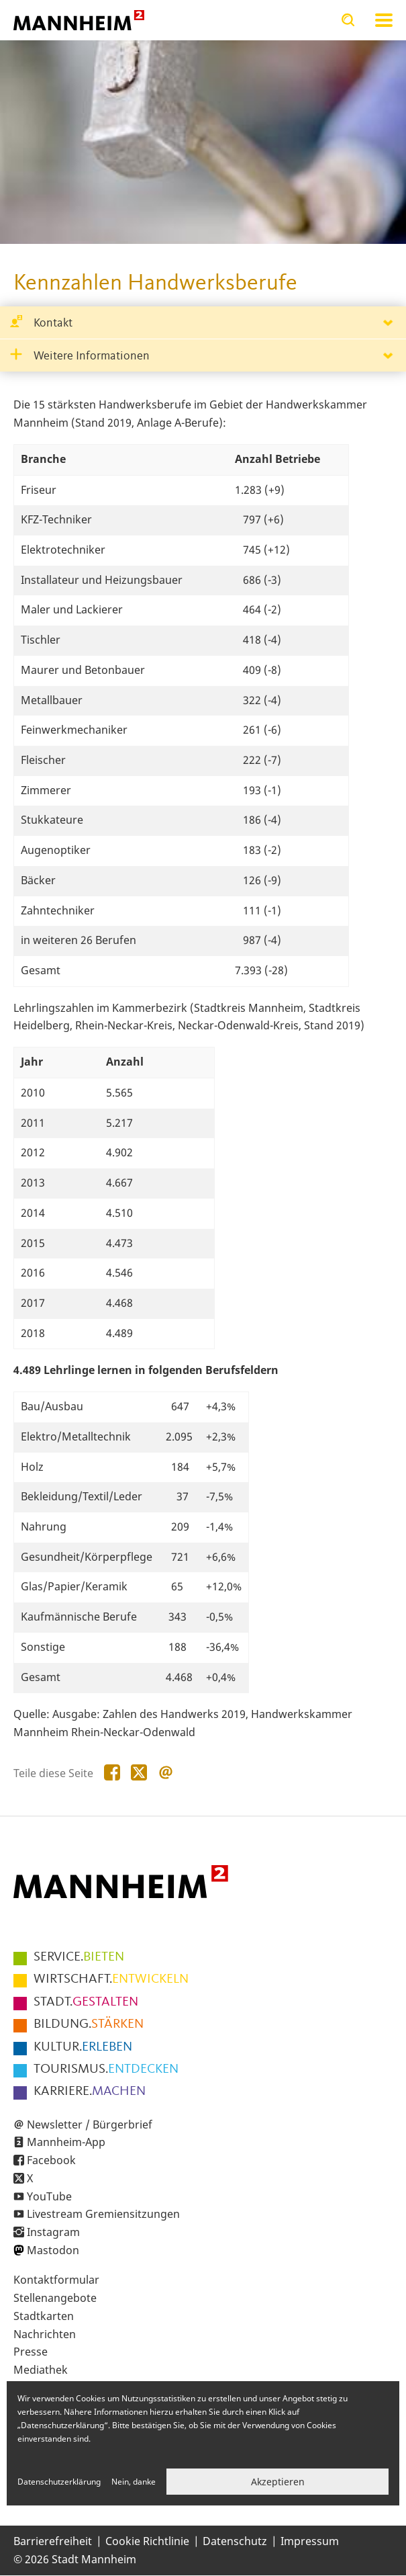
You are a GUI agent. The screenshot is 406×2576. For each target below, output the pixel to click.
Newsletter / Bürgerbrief (89, 2124)
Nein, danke (133, 2481)
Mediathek (40, 2369)
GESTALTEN (86, 2002)
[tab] (203, 322)
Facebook (51, 2160)
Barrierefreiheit (52, 2541)
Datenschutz (235, 2541)
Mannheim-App (66, 2142)
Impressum (310, 2541)
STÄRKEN (89, 2024)
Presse (30, 2351)
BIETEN (79, 1957)
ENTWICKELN (111, 1979)
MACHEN (90, 2091)
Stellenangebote (55, 2297)
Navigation (384, 20)
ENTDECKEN (106, 2069)
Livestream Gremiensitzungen (103, 2213)
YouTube (49, 2196)
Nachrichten (44, 2334)
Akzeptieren (278, 2481)
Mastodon (53, 2250)
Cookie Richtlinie (147, 2541)
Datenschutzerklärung (59, 2481)
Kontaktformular (56, 2279)
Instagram (53, 2232)
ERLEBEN (83, 2047)
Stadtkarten (43, 2316)
